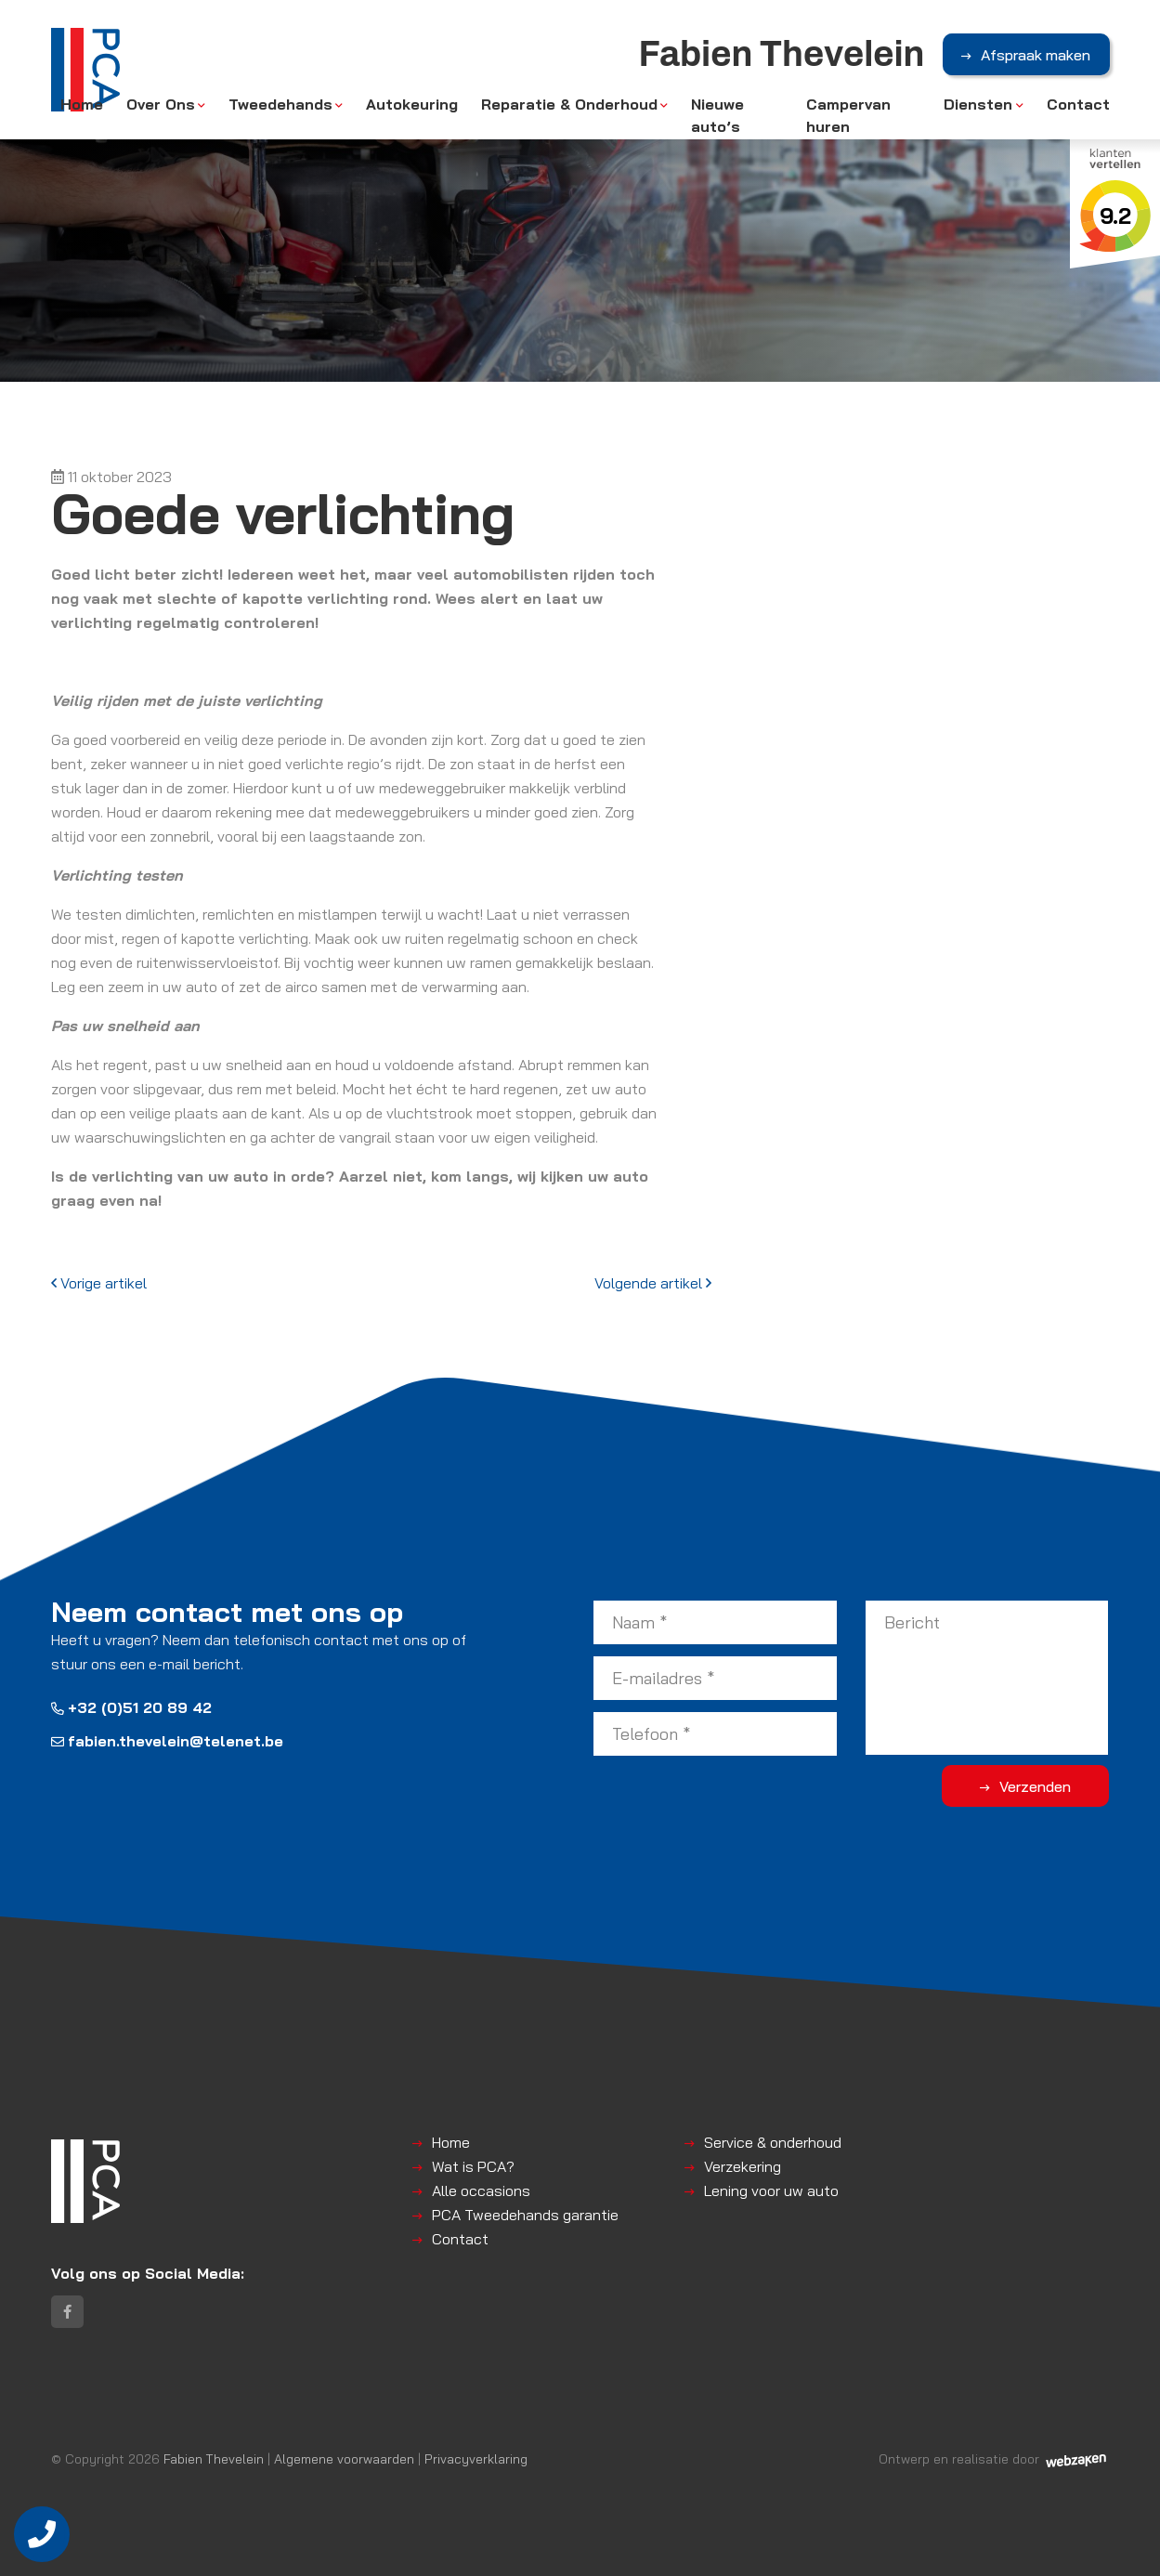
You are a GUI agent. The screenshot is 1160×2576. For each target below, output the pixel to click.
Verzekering (742, 2166)
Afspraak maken (1035, 55)
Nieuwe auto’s (717, 115)
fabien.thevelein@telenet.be (167, 1741)
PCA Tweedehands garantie (525, 2214)
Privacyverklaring (476, 2458)
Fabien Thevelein (213, 2458)
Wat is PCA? (473, 2166)
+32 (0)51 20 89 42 (131, 1707)
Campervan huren (848, 115)
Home (81, 104)
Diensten (978, 104)
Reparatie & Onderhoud (569, 104)
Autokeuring (412, 104)
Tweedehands (280, 104)
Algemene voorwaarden (344, 2458)
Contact (1078, 104)
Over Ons (160, 104)
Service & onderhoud (772, 2142)
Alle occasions (481, 2190)
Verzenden (1035, 1786)
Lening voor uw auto (771, 2190)
